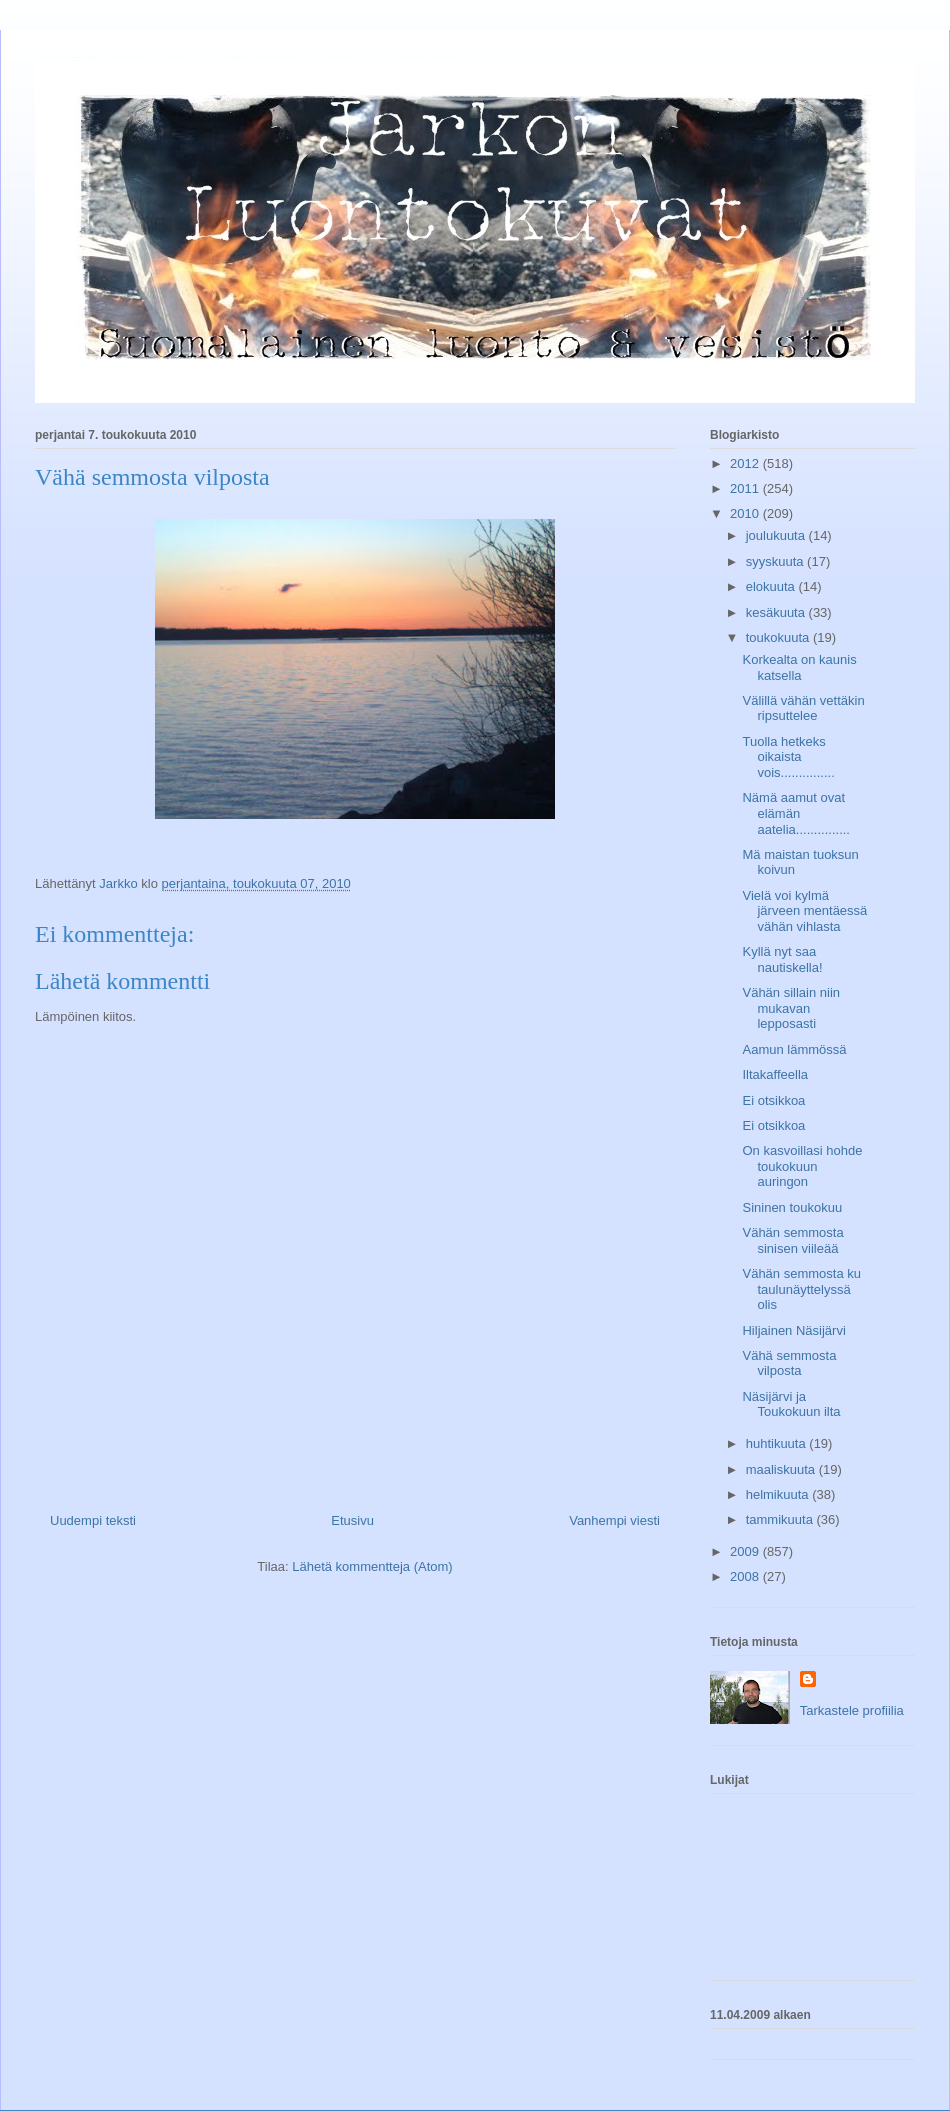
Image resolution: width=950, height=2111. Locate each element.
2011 (746, 488)
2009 (746, 1551)
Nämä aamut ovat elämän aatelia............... (796, 813)
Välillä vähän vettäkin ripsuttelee (803, 708)
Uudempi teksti (93, 1520)
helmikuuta (779, 1494)
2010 (746, 513)
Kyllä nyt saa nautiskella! (782, 959)
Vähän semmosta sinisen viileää (792, 1240)
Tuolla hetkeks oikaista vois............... (788, 757)
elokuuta (772, 586)
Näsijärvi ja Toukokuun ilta (791, 1404)
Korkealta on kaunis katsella (799, 667)
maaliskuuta (782, 1469)
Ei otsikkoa (773, 1100)
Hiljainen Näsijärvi (793, 1330)
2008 (746, 1576)
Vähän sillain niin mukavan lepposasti (791, 1008)
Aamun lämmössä (794, 1049)
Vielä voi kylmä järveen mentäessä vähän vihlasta (804, 911)
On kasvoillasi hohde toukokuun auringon (802, 1166)
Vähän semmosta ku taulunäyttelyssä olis (801, 1289)
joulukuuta (777, 535)
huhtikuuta (778, 1443)
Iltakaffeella (775, 1074)
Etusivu (352, 1520)
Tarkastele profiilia (852, 1710)
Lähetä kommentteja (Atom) (372, 1566)
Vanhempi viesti (614, 1520)
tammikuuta (781, 1519)
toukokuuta (779, 637)
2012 (746, 463)
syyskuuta (776, 561)
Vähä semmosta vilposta (789, 1363)
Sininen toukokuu (792, 1207)
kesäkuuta (777, 612)
